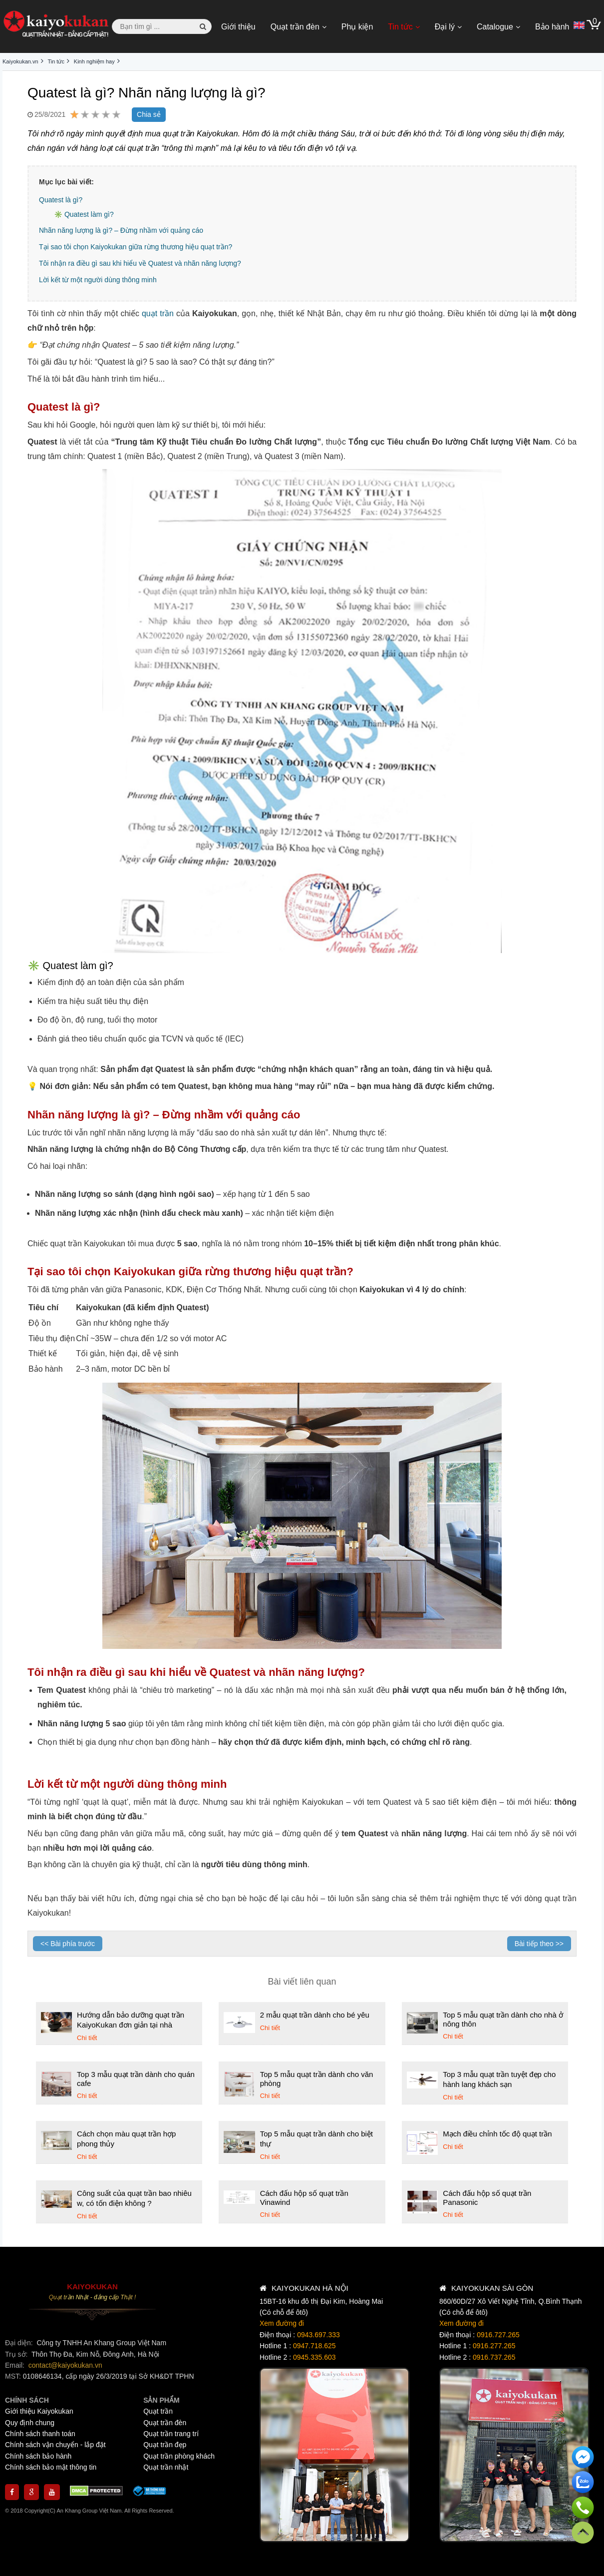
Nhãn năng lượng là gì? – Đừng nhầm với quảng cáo (121, 230)
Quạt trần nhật (165, 2467)
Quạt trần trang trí (171, 2434)
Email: (15, 2365)
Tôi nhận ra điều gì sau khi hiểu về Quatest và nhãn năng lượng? (140, 263)
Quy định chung (29, 2423)
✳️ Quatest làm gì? (84, 214)
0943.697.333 (318, 2335)
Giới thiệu (238, 26)
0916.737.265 (494, 2357)
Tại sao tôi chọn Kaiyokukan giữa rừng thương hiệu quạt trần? (135, 247)
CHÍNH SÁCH (27, 2400)
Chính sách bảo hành (38, 2456)
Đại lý (445, 26)
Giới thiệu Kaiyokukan (39, 2411)
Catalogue (495, 26)
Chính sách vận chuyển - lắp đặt (55, 2445)
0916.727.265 (498, 2335)
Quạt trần (158, 2411)
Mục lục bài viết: (66, 182)
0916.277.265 (494, 2346)
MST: (14, 2376)
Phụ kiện (357, 26)
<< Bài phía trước (67, 1944)
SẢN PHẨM (161, 2400)
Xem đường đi (282, 2323)
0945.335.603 (314, 2357)
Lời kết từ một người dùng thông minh (98, 280)
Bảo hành (552, 26)
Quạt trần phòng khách (179, 2456)
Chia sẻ (149, 114)
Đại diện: (20, 2343)
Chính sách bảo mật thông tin (50, 2467)
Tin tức (400, 26)
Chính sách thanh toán (40, 2434)
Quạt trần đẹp (164, 2445)
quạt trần (158, 313)
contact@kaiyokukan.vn (65, 2365)
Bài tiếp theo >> (539, 1944)
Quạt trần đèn (295, 26)
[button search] (203, 26)
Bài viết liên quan (302, 1982)
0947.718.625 (314, 2346)
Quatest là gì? (60, 200)
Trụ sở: (17, 2354)
